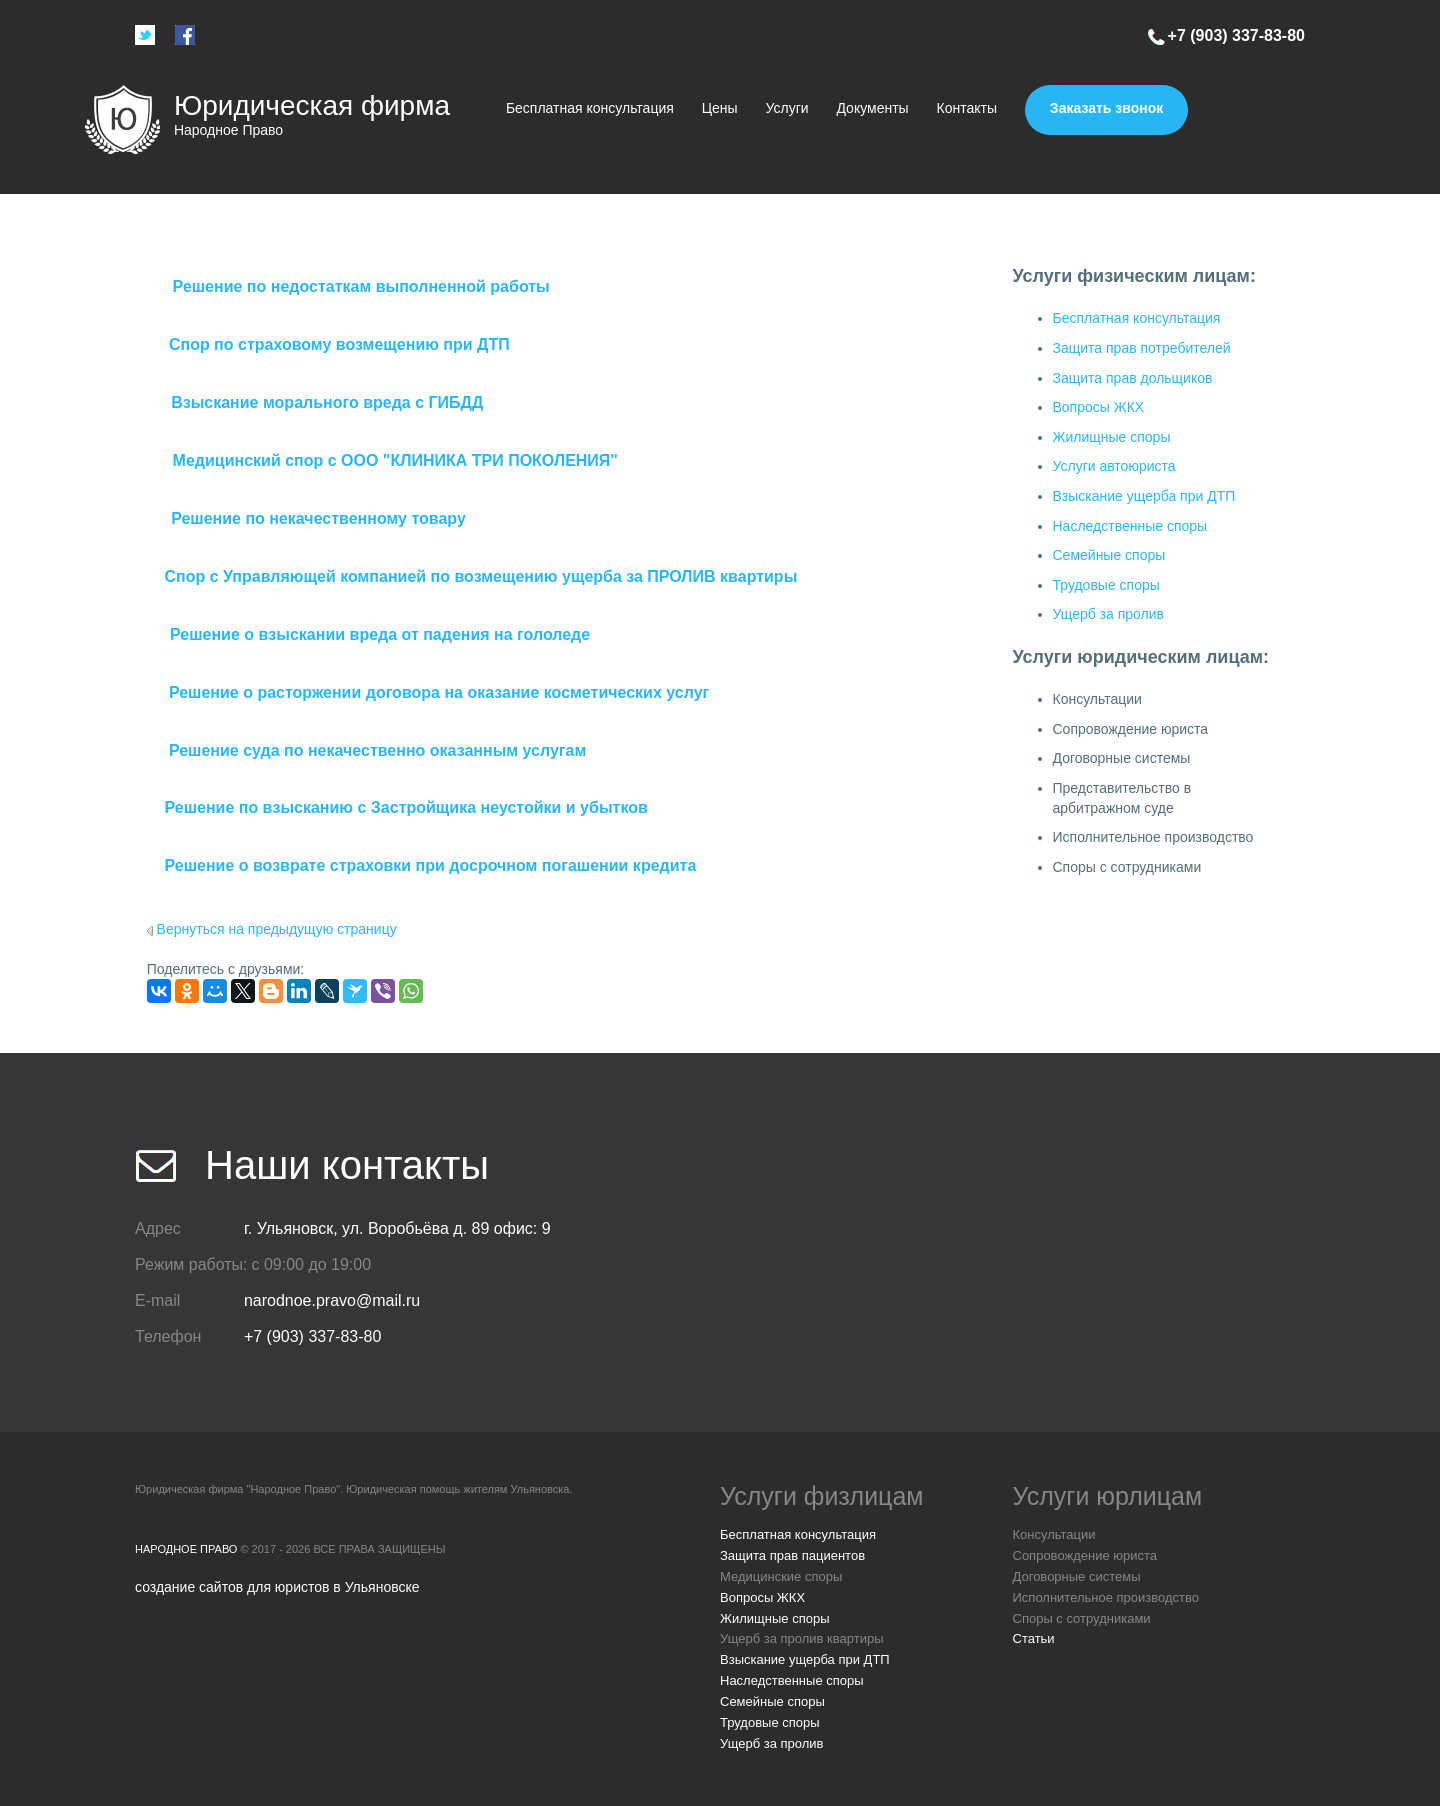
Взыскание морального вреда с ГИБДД (327, 402)
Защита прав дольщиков (1133, 378)
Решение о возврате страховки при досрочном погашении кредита (430, 865)
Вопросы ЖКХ (1099, 407)
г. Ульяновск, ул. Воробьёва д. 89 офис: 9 (397, 1228)
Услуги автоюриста (1114, 466)
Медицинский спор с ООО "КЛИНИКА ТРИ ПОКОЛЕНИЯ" (395, 460)
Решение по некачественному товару (318, 518)
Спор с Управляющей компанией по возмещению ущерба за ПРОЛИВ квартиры (480, 576)
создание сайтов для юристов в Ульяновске (277, 1587)
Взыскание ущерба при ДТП (1144, 496)
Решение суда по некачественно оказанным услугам (377, 750)
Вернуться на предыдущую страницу (277, 929)
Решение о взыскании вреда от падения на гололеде (380, 634)
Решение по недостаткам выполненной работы (361, 286)
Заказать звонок (1106, 108)
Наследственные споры (1130, 526)
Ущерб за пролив (1108, 614)
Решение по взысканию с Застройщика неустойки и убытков (405, 807)
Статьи (1034, 1638)
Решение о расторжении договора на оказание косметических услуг (439, 692)
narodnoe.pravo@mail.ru (332, 1300)
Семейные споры (1109, 555)
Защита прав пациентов (792, 1555)
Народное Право (186, 1549)
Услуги (787, 108)
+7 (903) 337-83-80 (1236, 35)
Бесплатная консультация (590, 108)
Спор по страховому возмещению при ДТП (339, 344)
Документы (872, 108)
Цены (720, 108)
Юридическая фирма (312, 105)
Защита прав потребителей (1142, 348)
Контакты (967, 108)
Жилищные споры (1112, 437)
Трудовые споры (1106, 585)
